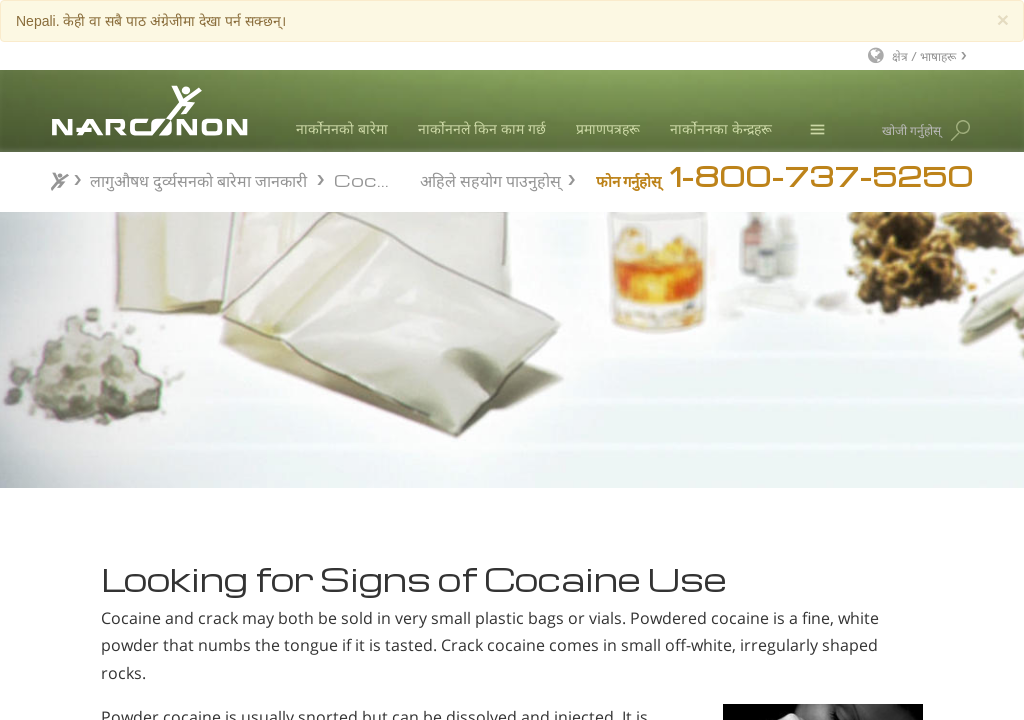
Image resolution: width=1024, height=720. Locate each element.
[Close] (1003, 19)
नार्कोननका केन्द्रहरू (721, 128)
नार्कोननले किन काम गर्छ (482, 128)
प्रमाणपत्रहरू (608, 128)
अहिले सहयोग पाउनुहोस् (490, 178)
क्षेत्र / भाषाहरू (924, 55)
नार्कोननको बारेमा (342, 128)
